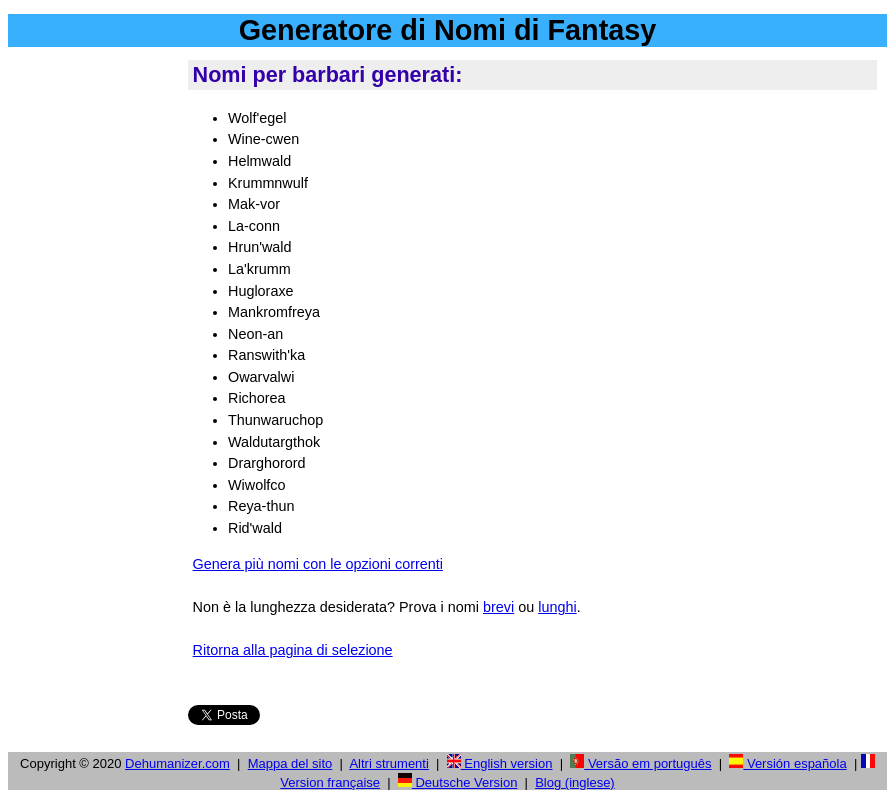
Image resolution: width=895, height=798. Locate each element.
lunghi (557, 607)
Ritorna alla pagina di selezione (293, 650)
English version (500, 763)
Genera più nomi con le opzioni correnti (318, 564)
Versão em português (640, 763)
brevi (498, 607)
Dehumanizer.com (177, 763)
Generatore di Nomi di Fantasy (448, 30)
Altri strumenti (388, 763)
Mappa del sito (290, 763)
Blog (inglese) (575, 782)
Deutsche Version (458, 782)
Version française (330, 782)
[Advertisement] (94, 359)
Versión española (787, 763)
